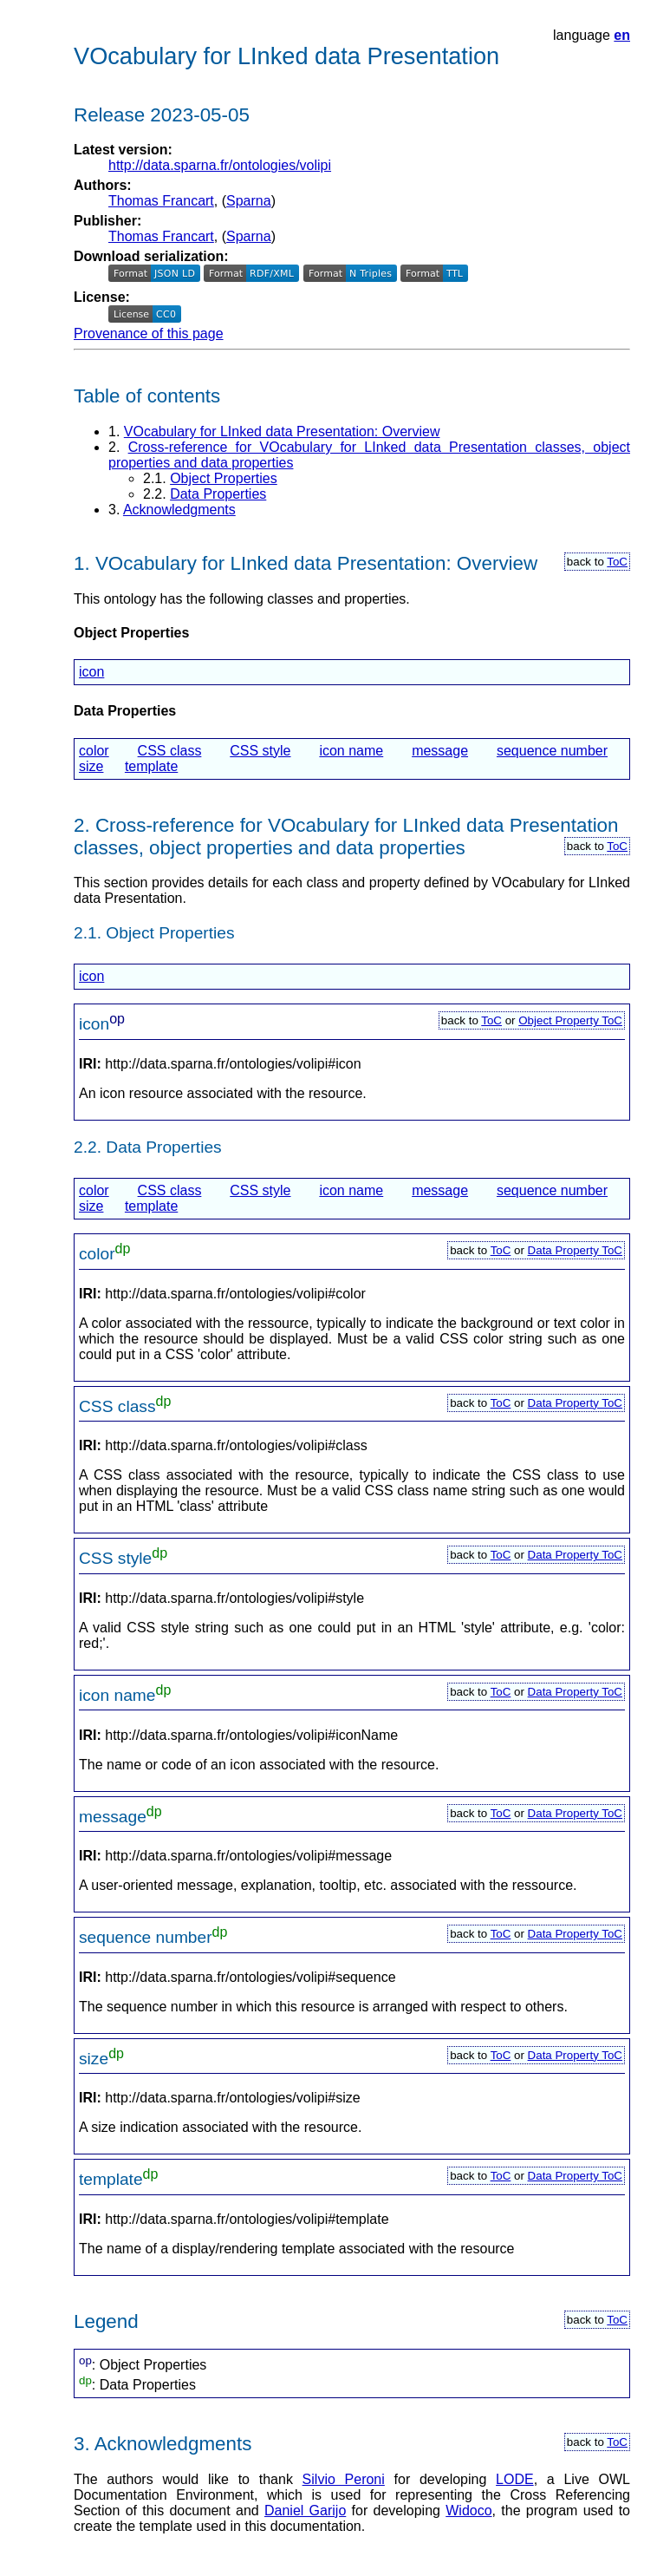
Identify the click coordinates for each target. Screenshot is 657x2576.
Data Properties (218, 494)
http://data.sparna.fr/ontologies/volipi (219, 165)
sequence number (552, 750)
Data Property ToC (575, 1250)
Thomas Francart (161, 200)
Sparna (248, 200)
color (94, 750)
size (91, 766)
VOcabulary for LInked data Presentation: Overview (282, 431)
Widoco (468, 2510)
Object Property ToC (570, 1020)
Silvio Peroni (343, 2479)
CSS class (170, 750)
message (440, 750)
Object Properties (223, 478)
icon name (351, 750)
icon (91, 671)
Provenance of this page (149, 333)
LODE (515, 2479)
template (151, 766)
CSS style (260, 750)
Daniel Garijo (305, 2510)
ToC (617, 561)
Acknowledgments (179, 509)
